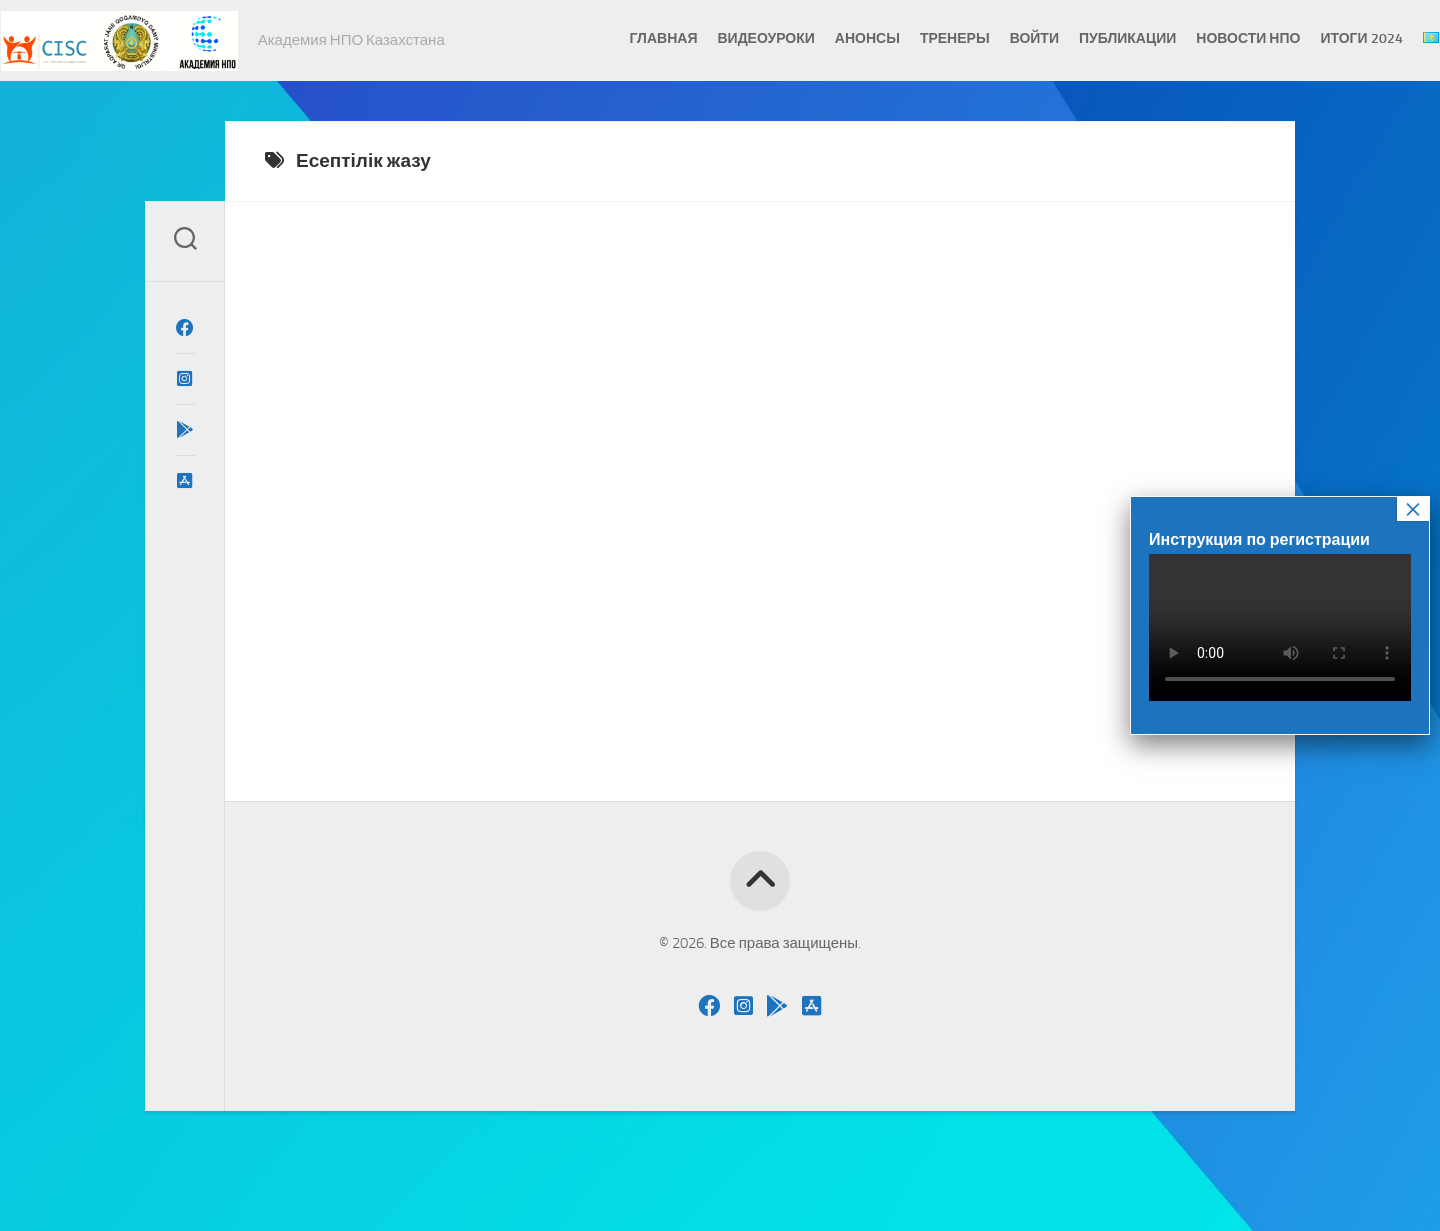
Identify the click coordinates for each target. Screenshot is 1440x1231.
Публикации (1088, 38)
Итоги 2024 (1323, 38)
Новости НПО (1210, 38)
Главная (625, 38)
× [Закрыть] (1413, 509)
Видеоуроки (727, 38)
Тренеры (916, 38)
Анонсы (828, 38)
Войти (995, 38)
